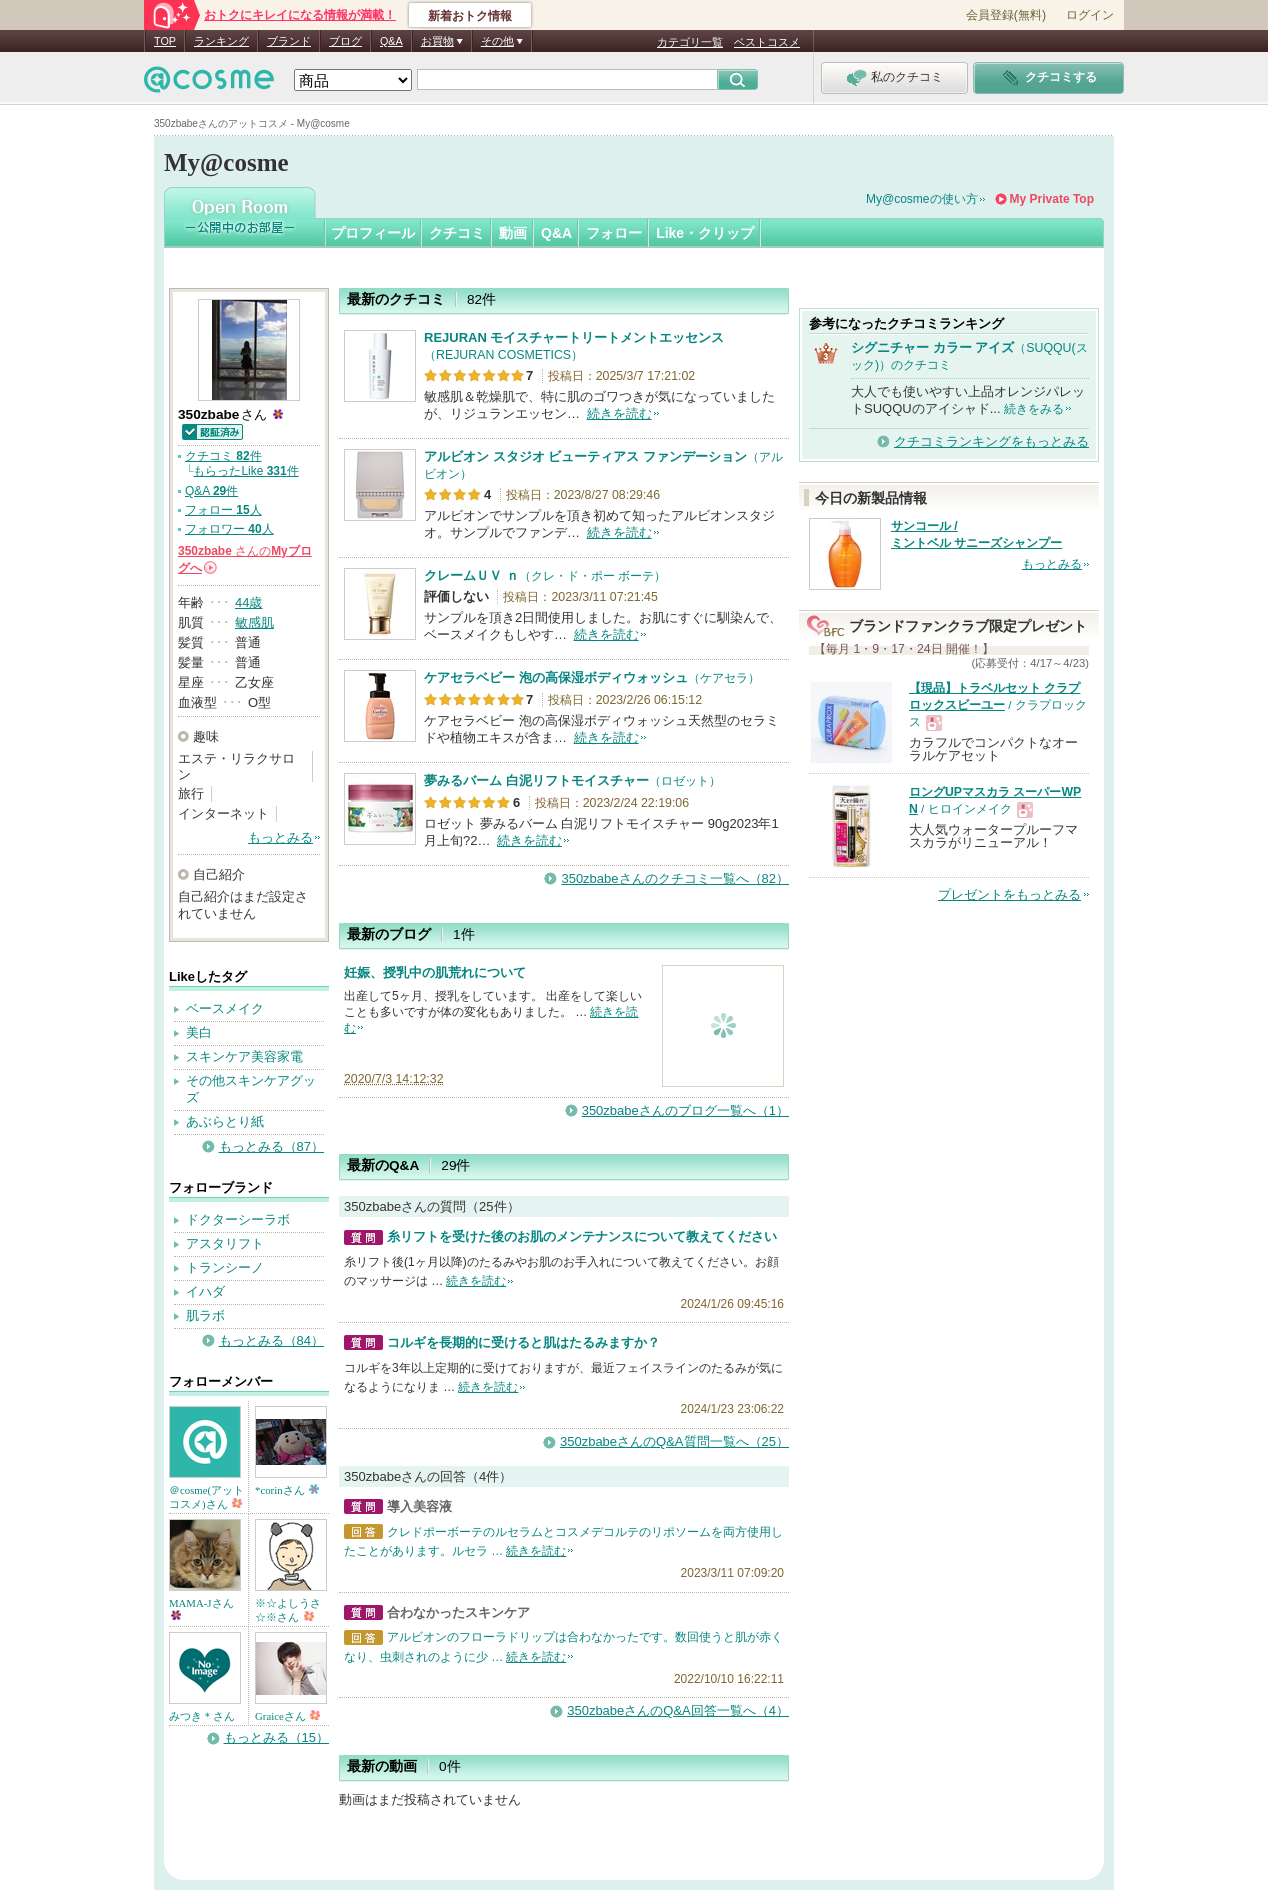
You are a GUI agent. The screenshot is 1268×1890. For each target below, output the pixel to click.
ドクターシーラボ (238, 1219)
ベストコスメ (767, 42)
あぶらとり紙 (225, 1121)
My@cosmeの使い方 (922, 199)
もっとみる (280, 837)
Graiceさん (287, 1716)
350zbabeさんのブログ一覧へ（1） (685, 1110)
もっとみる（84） (271, 1340)
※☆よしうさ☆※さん (288, 1610)
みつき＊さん (202, 1716)
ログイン (1090, 15)
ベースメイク (225, 1008)
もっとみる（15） (276, 1737)
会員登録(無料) (1006, 15)
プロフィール (373, 233)
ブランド (289, 41)
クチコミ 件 (223, 456)
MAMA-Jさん (201, 1608)
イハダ (205, 1291)
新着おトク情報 (470, 16)
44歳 (248, 602)
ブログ (345, 41)
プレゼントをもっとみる (1009, 894)
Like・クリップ (705, 233)
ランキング (221, 41)
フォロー (614, 233)
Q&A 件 (211, 491)
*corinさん (287, 1490)
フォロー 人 (223, 510)
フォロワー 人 (229, 529)
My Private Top (1052, 199)
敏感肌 (254, 622)
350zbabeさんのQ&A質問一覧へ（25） (674, 1441)
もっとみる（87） (271, 1146)
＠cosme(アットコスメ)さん (206, 1497)
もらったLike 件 (245, 471)
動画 (513, 233)
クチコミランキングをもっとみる (991, 441)
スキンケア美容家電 (244, 1056)
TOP (165, 41)
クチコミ (457, 233)
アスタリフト (225, 1243)
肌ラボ (205, 1315)
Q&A (391, 41)
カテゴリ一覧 (690, 42)
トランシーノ (225, 1267)
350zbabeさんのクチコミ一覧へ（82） (675, 878)
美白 (199, 1032)
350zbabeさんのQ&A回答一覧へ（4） (678, 1710)
